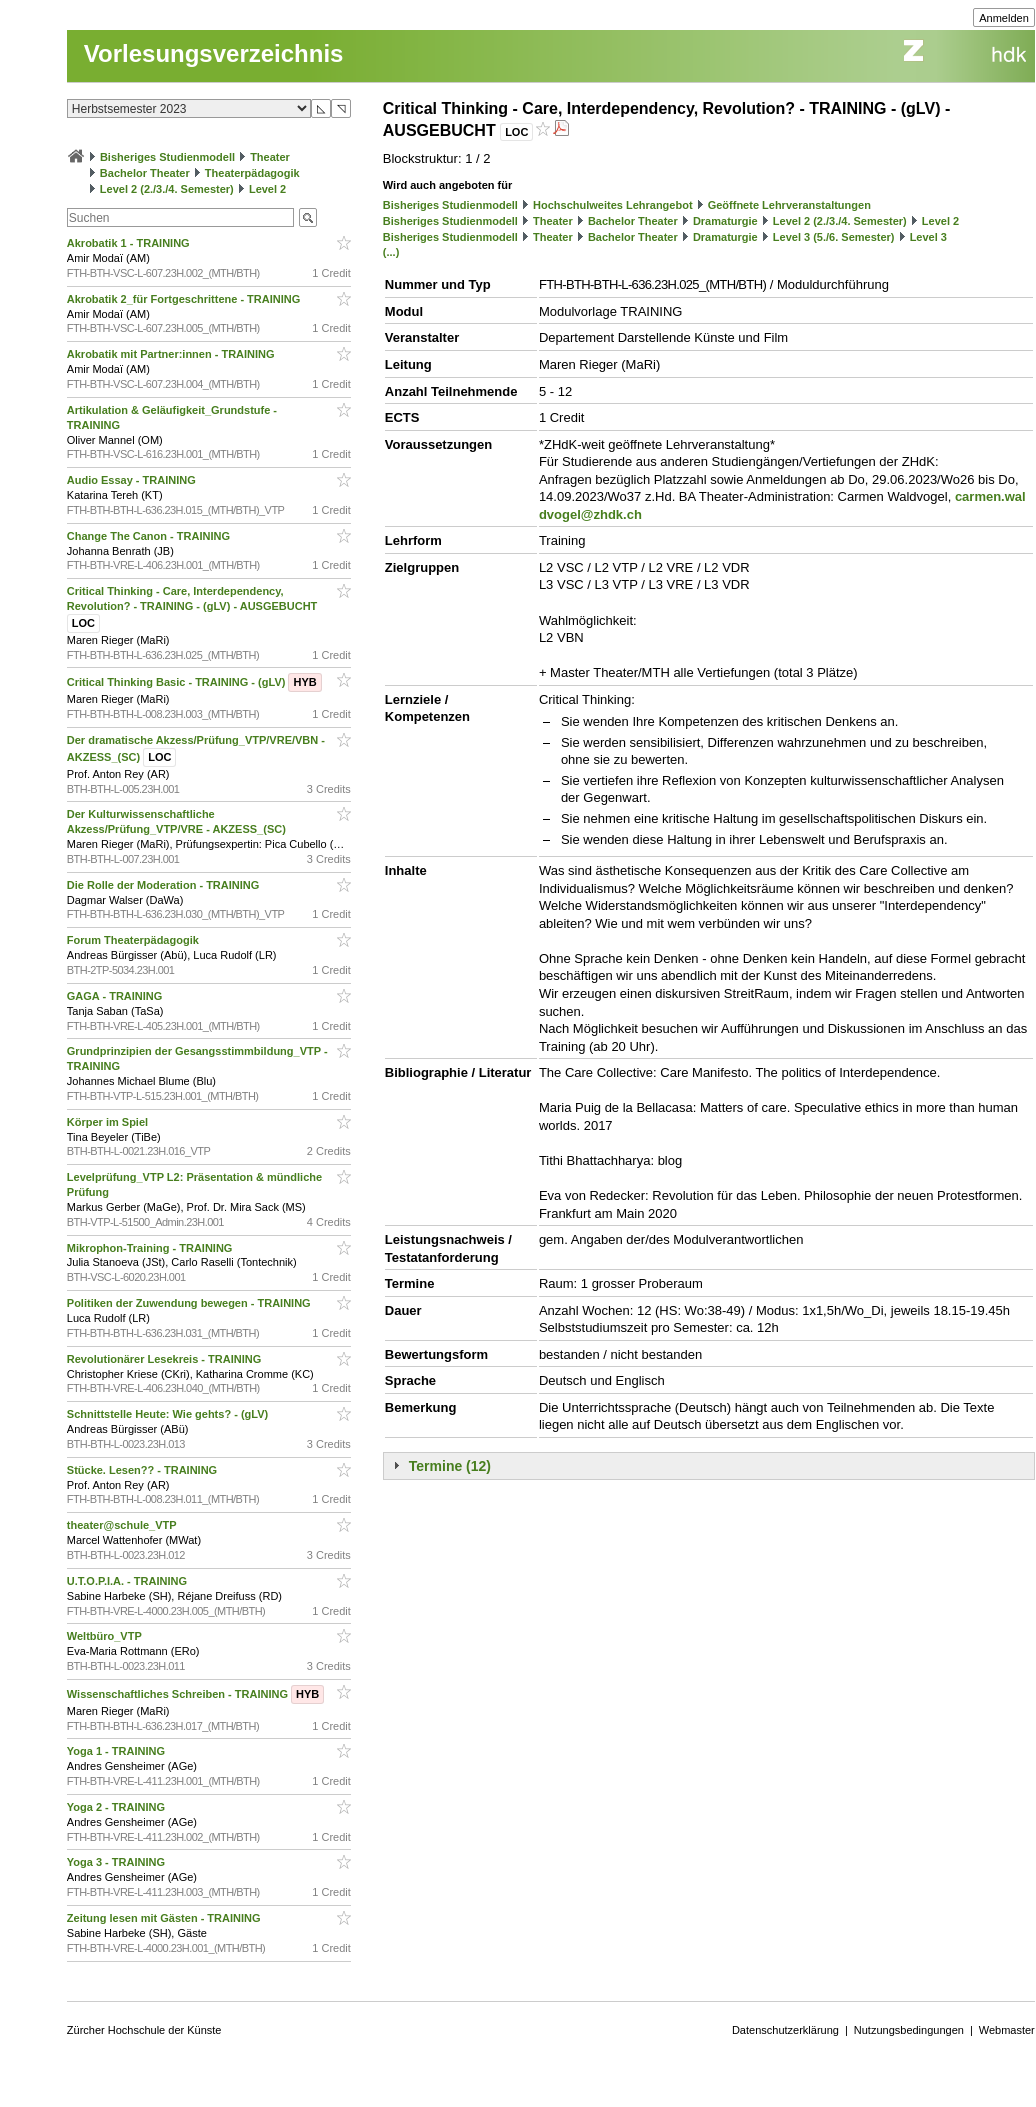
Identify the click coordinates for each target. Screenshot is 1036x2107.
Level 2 (267, 189)
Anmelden (1004, 18)
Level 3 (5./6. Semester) (834, 237)
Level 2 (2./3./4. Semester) (167, 189)
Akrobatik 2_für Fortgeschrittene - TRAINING (185, 299)
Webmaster (1007, 2030)
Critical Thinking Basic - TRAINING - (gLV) (194, 682)
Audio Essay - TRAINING (133, 480)
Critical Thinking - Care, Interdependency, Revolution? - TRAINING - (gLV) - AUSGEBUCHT (194, 607)
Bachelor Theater (145, 173)
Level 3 (928, 237)
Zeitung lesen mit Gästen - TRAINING (165, 1918)
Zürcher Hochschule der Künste (144, 2030)
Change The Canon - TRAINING (150, 536)
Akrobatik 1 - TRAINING (130, 243)
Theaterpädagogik (252, 173)
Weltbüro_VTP (106, 1636)
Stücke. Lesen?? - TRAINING (143, 1470)
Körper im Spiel (109, 1122)
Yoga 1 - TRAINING (117, 1751)
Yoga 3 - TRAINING (117, 1862)
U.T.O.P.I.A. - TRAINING (128, 1581)
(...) (391, 252)
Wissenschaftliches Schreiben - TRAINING (195, 1694)
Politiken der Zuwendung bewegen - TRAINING (190, 1303)
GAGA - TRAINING (116, 996)
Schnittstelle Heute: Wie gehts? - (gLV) (169, 1414)
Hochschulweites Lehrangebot (613, 205)
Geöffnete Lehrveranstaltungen (789, 205)
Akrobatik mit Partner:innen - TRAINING (172, 354)
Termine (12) (450, 1466)
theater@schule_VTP (123, 1525)
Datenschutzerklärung (785, 2030)
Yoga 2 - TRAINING (117, 1807)
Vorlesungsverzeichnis (214, 53)
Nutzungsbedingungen (909, 2030)
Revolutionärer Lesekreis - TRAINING (165, 1359)
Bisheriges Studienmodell (167, 157)
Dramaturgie (725, 221)
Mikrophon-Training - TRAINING (151, 1248)
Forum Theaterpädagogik (134, 940)
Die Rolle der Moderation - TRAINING (165, 885)
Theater (270, 157)
